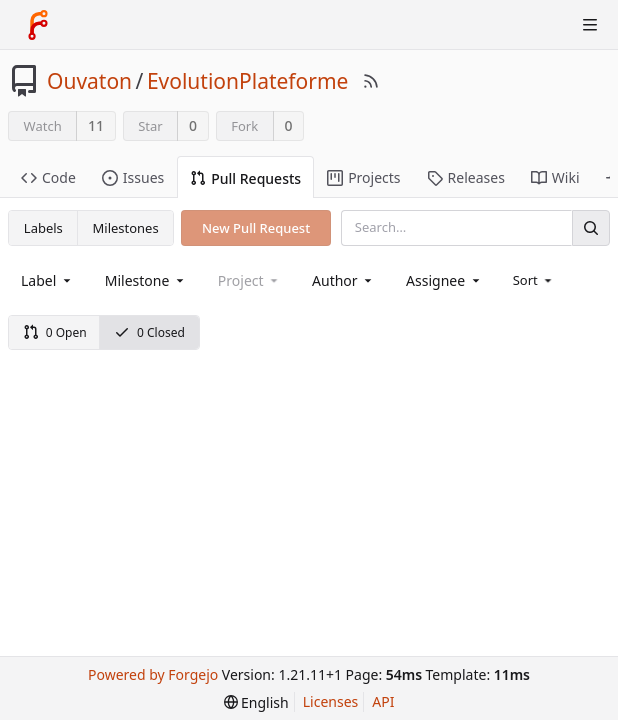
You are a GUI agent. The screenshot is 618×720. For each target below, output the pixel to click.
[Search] (591, 227)
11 (96, 125)
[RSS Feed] (371, 81)
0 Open (55, 332)
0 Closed (149, 332)
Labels (43, 228)
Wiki (555, 177)
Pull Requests (245, 178)
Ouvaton (89, 81)
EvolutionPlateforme (248, 81)
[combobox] (47, 280)
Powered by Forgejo (153, 674)
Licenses (331, 701)
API (383, 701)
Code (48, 177)
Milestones (126, 228)
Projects (363, 177)
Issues (133, 177)
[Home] (38, 25)
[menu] (534, 280)
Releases (466, 177)
